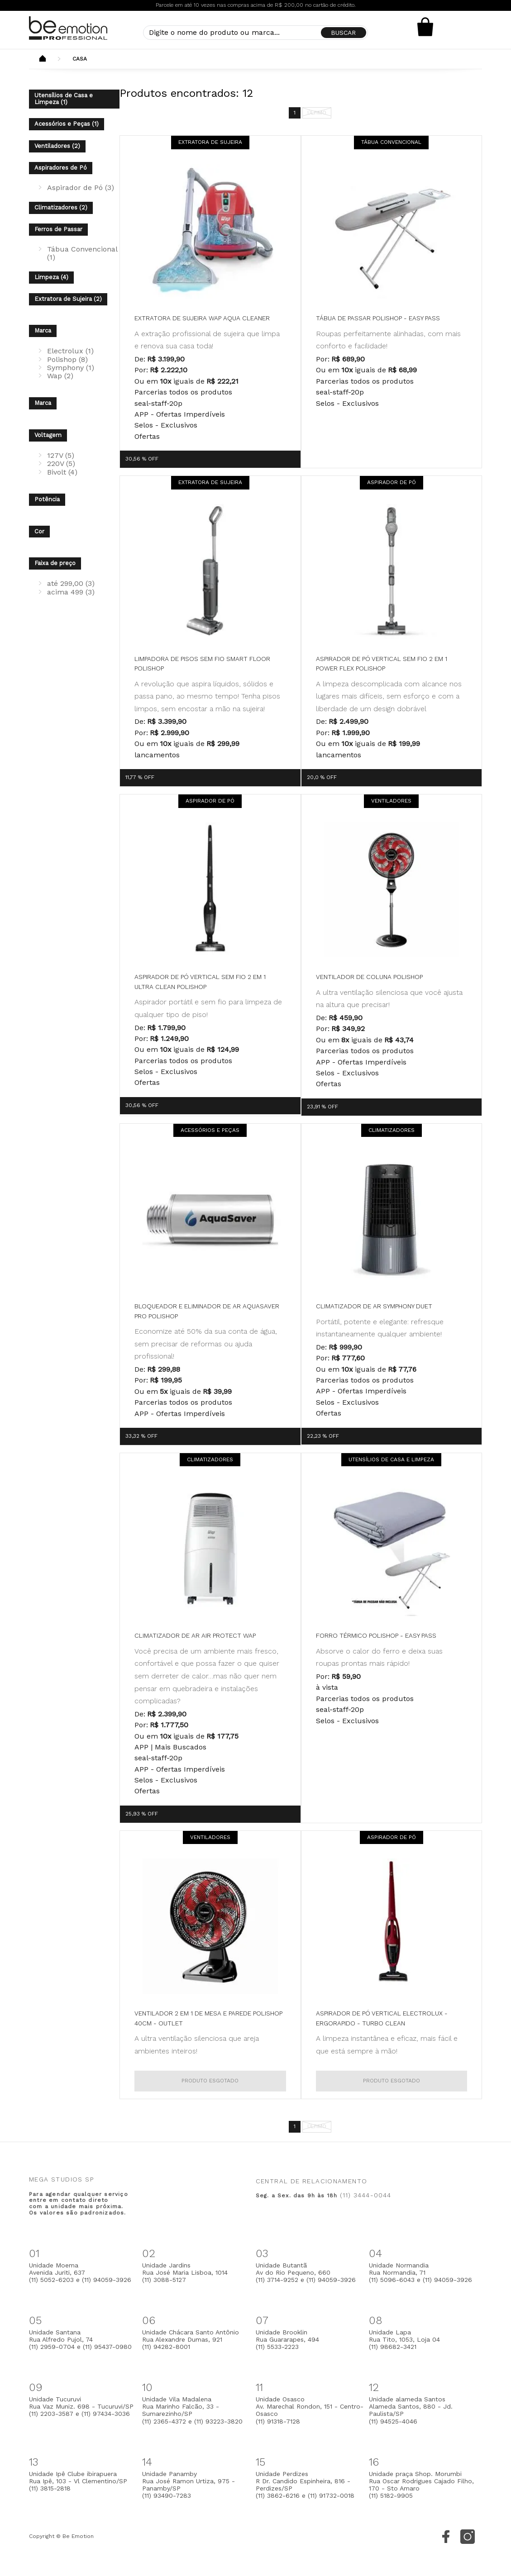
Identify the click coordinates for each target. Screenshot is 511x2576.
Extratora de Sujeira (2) (68, 298)
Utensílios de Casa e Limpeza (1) (63, 98)
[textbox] (255, 32)
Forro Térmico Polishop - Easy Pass (376, 1635)
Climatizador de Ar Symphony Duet (374, 1306)
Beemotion (42, 59)
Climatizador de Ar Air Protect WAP (195, 1635)
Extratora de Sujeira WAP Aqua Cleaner (202, 318)
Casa (79, 59)
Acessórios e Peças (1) (66, 123)
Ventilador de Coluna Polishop (369, 976)
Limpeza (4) (51, 277)
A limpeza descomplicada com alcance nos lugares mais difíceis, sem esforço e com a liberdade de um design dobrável (389, 696)
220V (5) (61, 463)
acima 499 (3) (71, 592)
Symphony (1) (70, 367)
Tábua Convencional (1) (82, 253)
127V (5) (60, 455)
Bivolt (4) (62, 472)
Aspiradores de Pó (60, 167)
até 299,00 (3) (71, 583)
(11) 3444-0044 (366, 2195)
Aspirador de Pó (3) (80, 187)
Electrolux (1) (70, 351)
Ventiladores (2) (57, 146)
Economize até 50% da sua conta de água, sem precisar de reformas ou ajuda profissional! (205, 1343)
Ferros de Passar (58, 229)
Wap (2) (60, 375)
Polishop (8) (67, 359)
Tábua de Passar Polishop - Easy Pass (378, 318)
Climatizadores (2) (60, 207)
